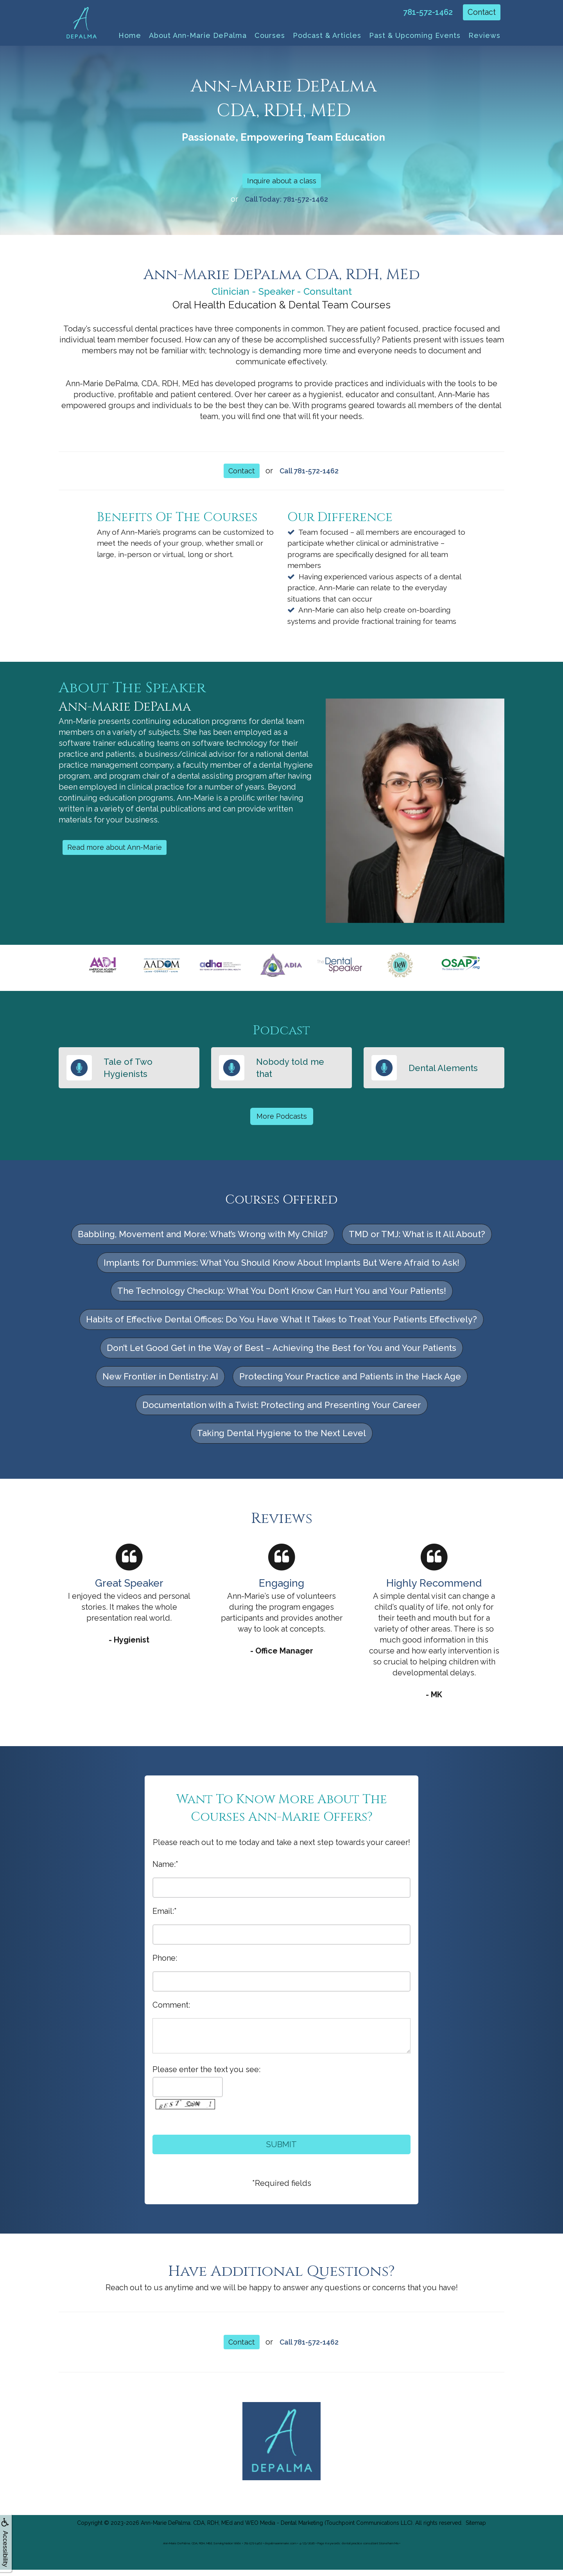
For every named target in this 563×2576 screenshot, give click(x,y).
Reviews (484, 35)
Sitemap (476, 2529)
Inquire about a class (281, 181)
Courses (270, 35)
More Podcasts (281, 1120)
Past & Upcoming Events (415, 35)
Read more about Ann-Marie (118, 851)
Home (129, 35)
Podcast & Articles (327, 35)
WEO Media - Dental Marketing (284, 2529)
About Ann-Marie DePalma (198, 35)
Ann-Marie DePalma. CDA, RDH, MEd (187, 2529)
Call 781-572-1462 (310, 473)
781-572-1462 (428, 12)
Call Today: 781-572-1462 (286, 201)
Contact (482, 12)
